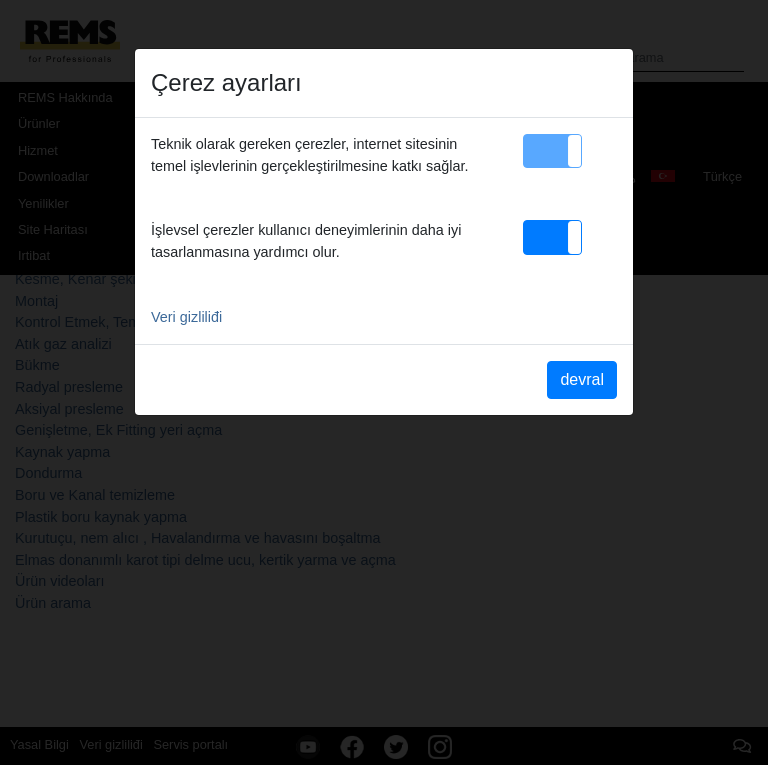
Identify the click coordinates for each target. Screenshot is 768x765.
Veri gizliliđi (186, 317)
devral (582, 379)
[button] (552, 151)
